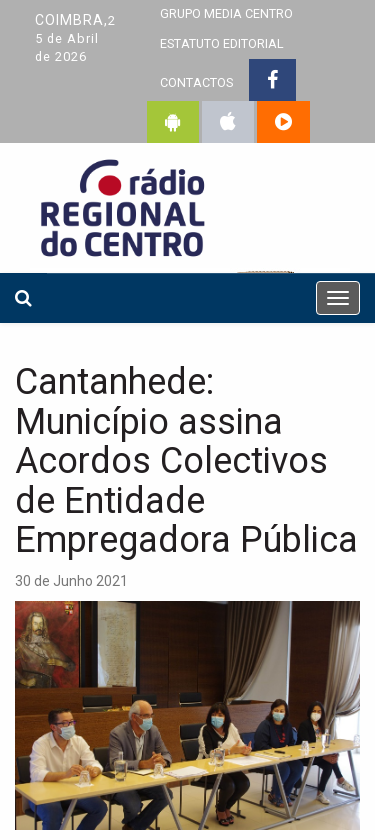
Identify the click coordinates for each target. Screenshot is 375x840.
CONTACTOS (196, 82)
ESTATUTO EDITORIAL (222, 43)
